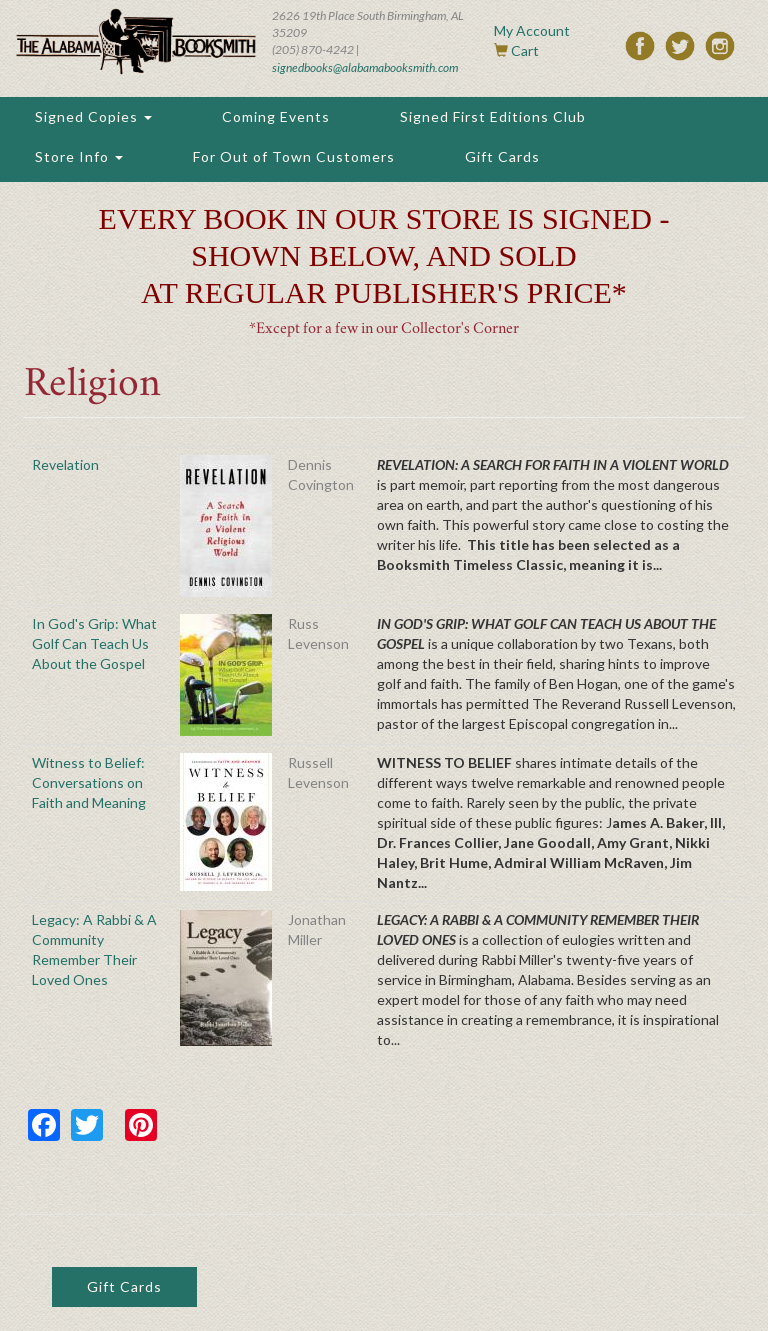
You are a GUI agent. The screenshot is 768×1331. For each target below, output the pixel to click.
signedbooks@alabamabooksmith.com (365, 67)
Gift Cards (502, 156)
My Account (532, 30)
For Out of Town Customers (294, 156)
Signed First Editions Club (493, 116)
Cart (525, 50)
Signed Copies (93, 116)
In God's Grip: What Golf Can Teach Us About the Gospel (94, 643)
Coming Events (276, 116)
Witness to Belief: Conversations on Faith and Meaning (89, 782)
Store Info (79, 156)
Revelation (65, 464)
